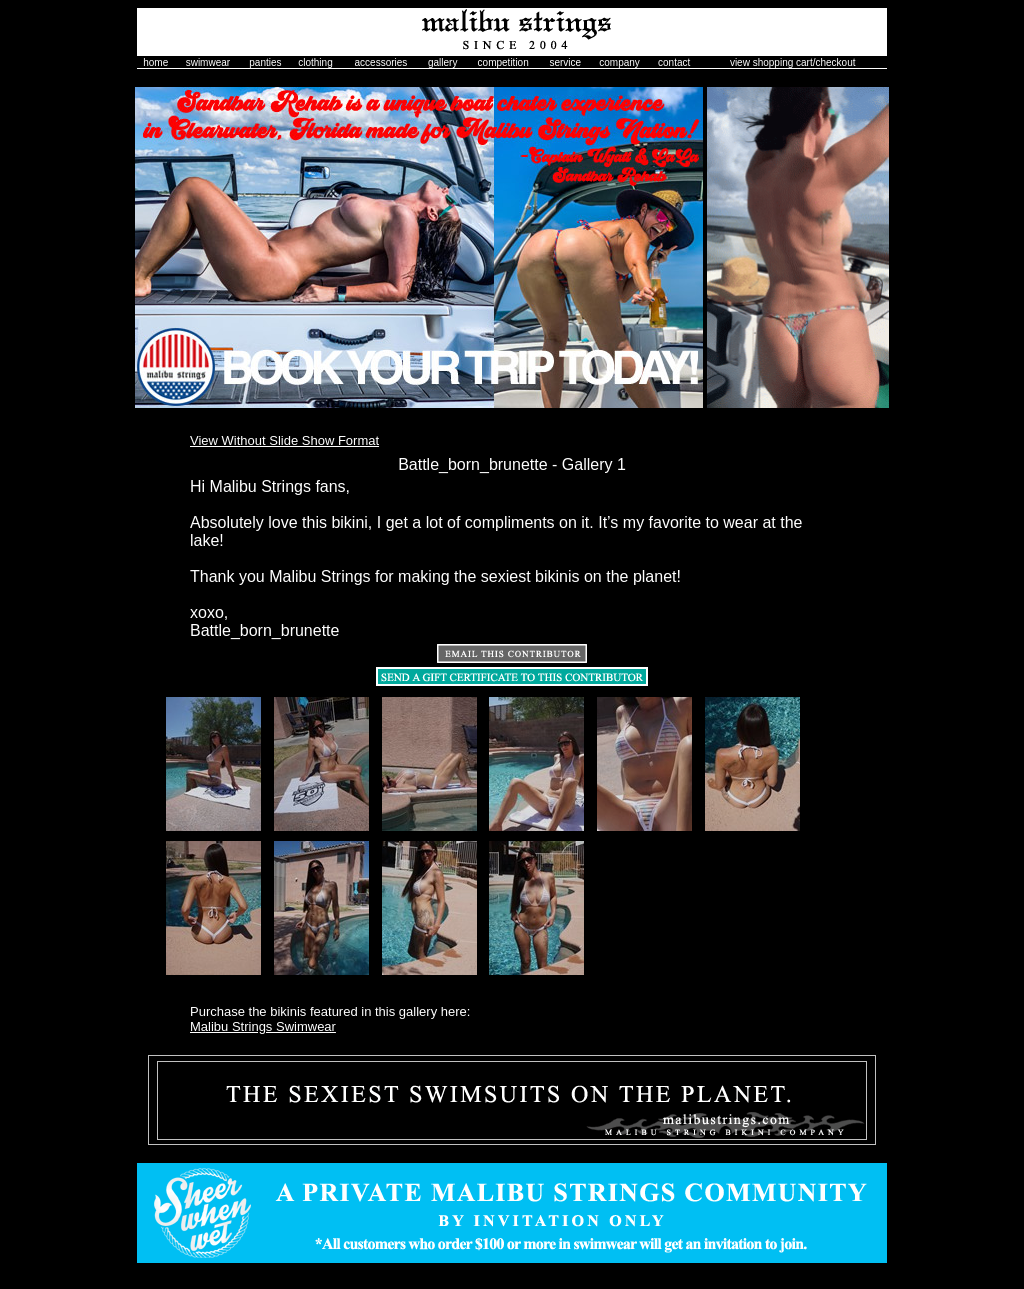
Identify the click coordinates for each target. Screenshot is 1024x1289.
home (155, 62)
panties (265, 62)
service (565, 62)
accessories (381, 62)
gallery (442, 62)
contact (674, 62)
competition (503, 62)
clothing (315, 62)
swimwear (208, 62)
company (619, 62)
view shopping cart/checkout (793, 62)
